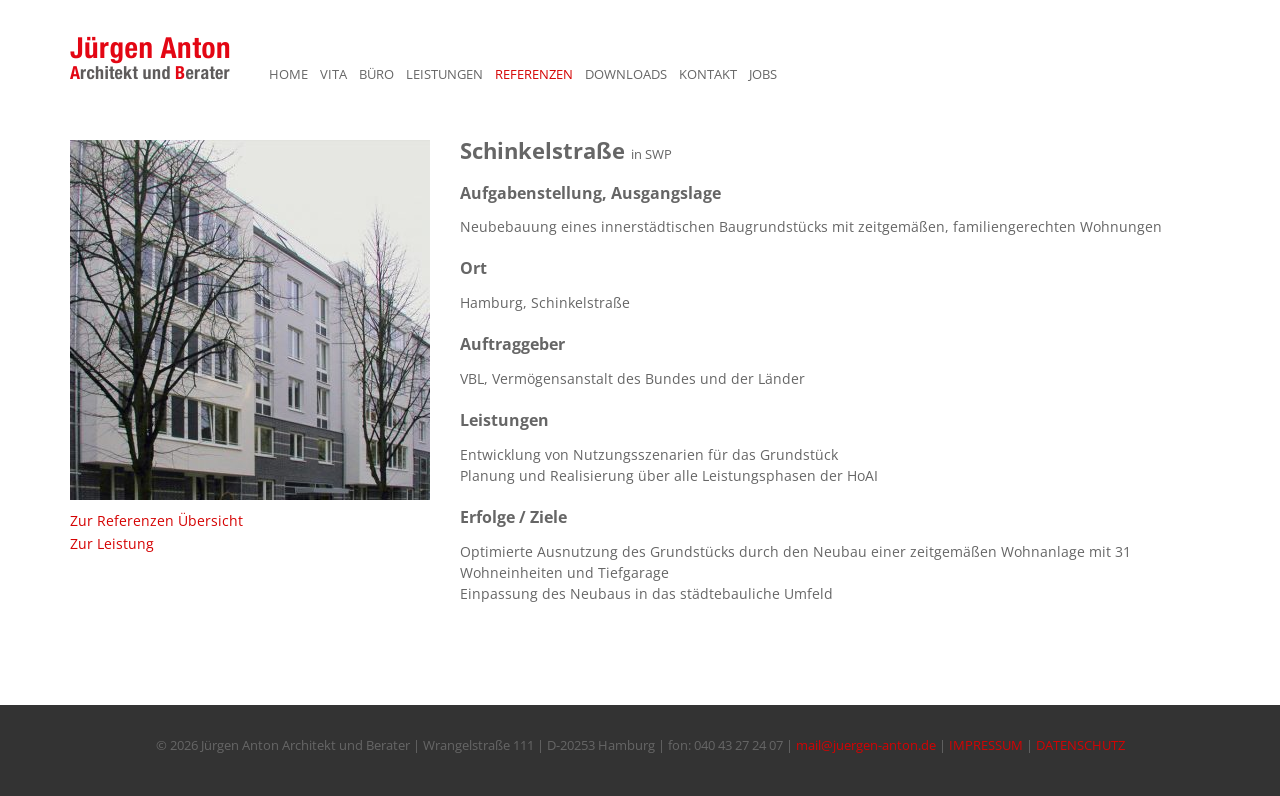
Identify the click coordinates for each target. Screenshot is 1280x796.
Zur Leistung (112, 543)
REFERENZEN (534, 74)
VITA (333, 74)
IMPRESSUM (986, 745)
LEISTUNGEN (444, 74)
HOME (288, 74)
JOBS (763, 74)
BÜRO (376, 74)
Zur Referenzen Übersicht (156, 520)
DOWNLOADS (626, 74)
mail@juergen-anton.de (866, 745)
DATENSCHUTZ (1080, 745)
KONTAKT (708, 74)
